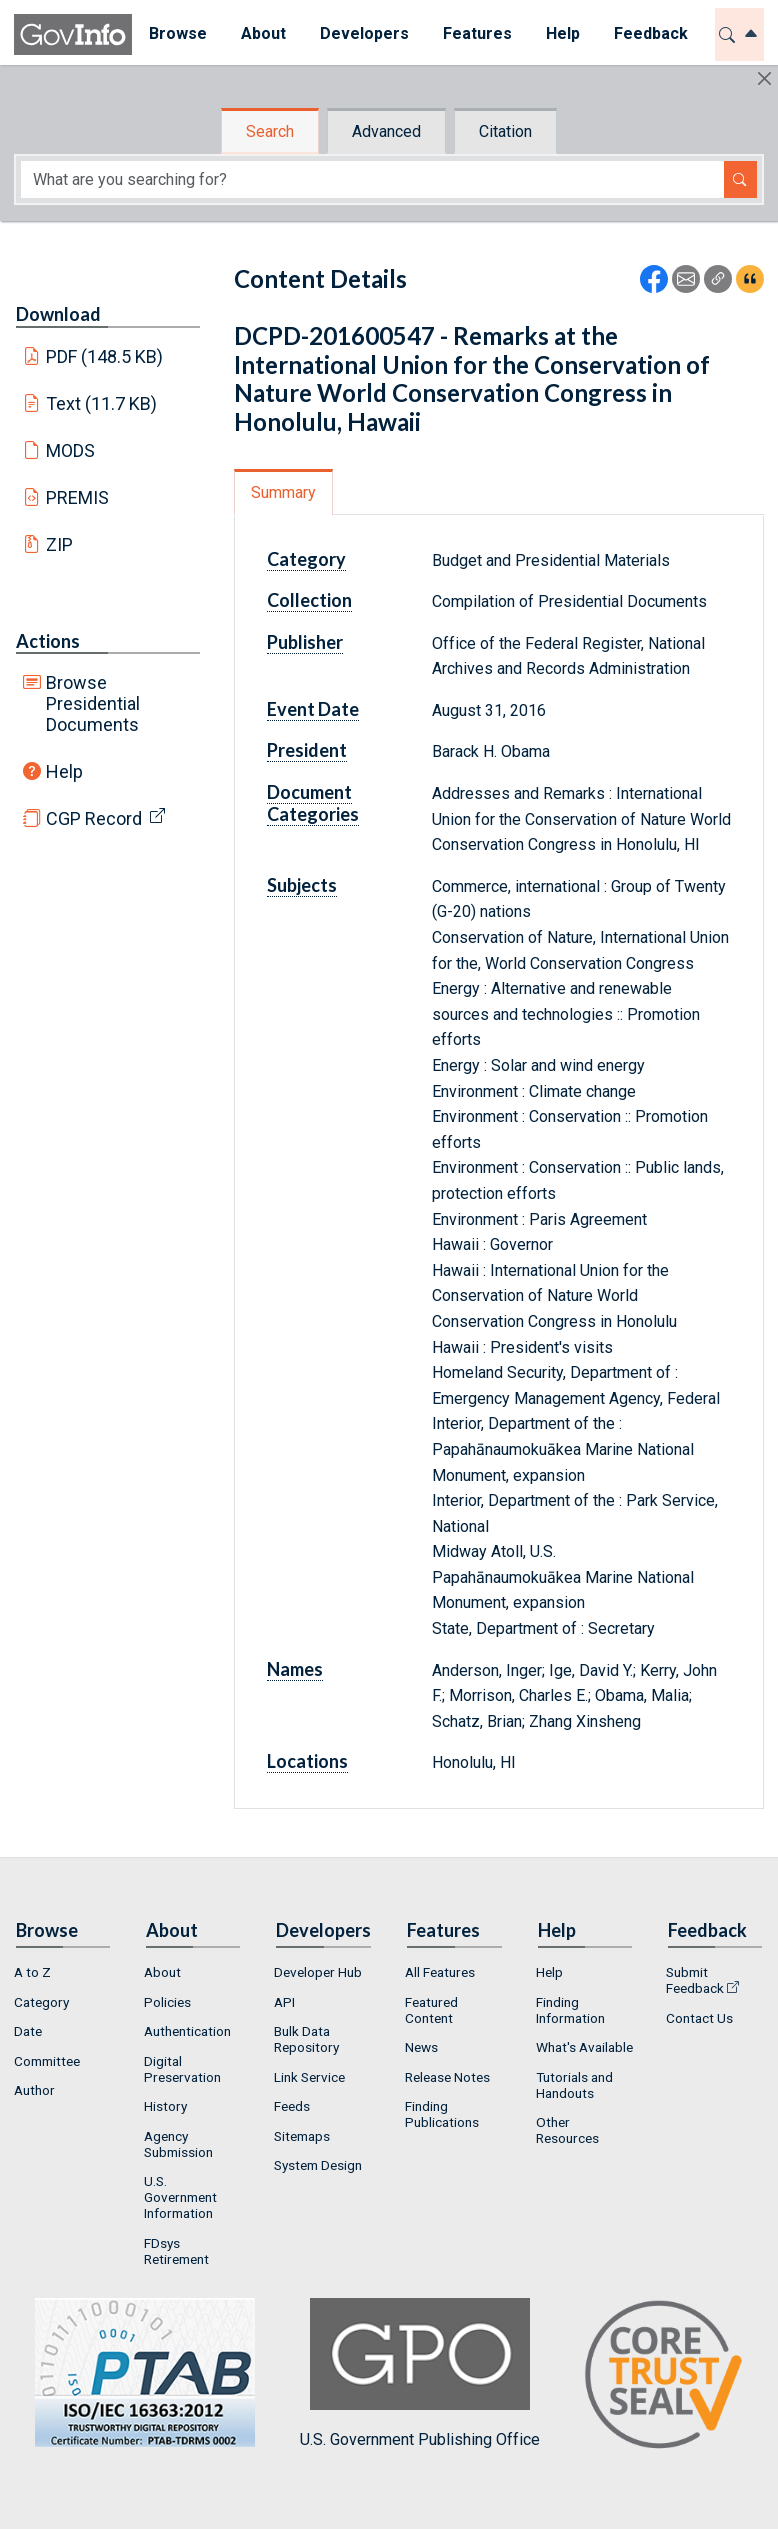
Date (28, 2031)
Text (102, 403)
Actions (48, 641)
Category (306, 559)
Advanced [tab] (386, 131)
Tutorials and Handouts (574, 2085)
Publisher (305, 642)
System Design (318, 2165)
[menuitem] (178, 34)
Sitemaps (302, 2136)
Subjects (302, 885)
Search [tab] (270, 131)
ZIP (59, 544)
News (421, 2047)
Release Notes (447, 2077)
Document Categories (313, 803)
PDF (105, 356)
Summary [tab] (283, 492)
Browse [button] (178, 33)
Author (34, 2090)
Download (58, 314)
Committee (47, 2061)
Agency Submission (178, 2144)
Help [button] (563, 33)
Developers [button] (364, 33)
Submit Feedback (695, 1980)
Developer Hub (318, 1972)
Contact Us (699, 2018)
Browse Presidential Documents (93, 703)
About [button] (263, 33)
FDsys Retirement (176, 2251)
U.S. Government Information (180, 2197)
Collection (309, 600)
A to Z (32, 1972)
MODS (70, 450)
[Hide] (764, 78)
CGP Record (94, 818)
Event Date (313, 709)
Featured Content (431, 2010)
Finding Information (570, 2010)
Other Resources (567, 2130)
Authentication (187, 2031)
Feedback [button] (651, 33)
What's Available (584, 2047)
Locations (307, 1761)
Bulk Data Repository (306, 2039)
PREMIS (77, 497)
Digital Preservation (182, 2069)
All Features (440, 1972)
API (284, 2002)
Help (64, 771)
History (165, 2106)
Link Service (309, 2077)
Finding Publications (442, 2114)
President (307, 750)
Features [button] (477, 33)
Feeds (292, 2106)
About (162, 1972)
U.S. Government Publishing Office (420, 2373)
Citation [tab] (505, 131)
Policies (167, 2002)
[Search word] (372, 179)
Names (295, 1669)
